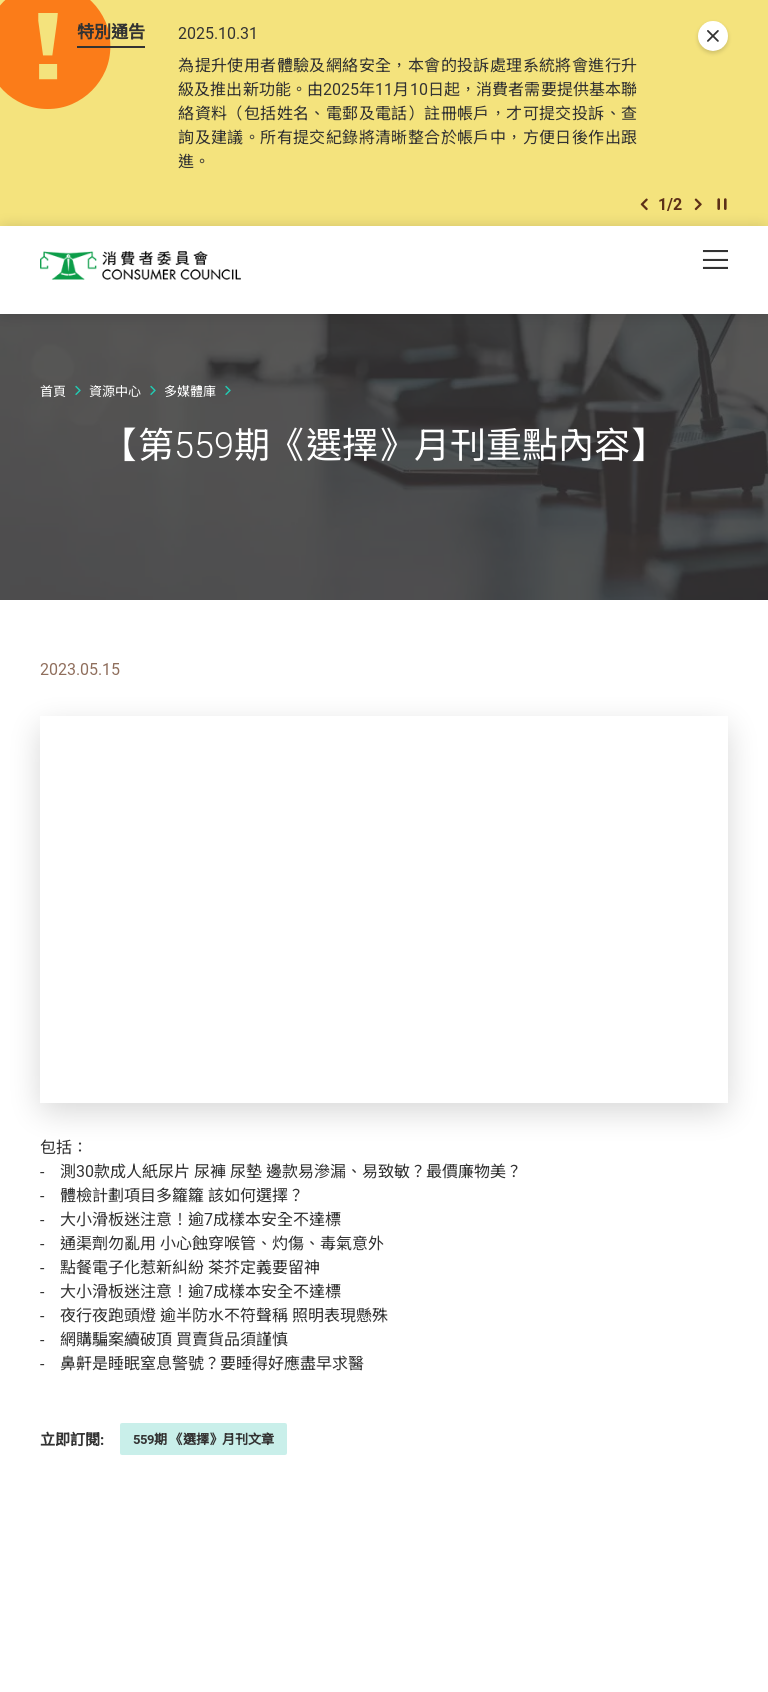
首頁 (53, 397)
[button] (644, 208)
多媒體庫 (190, 397)
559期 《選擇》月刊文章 (203, 1445)
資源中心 (115, 397)
